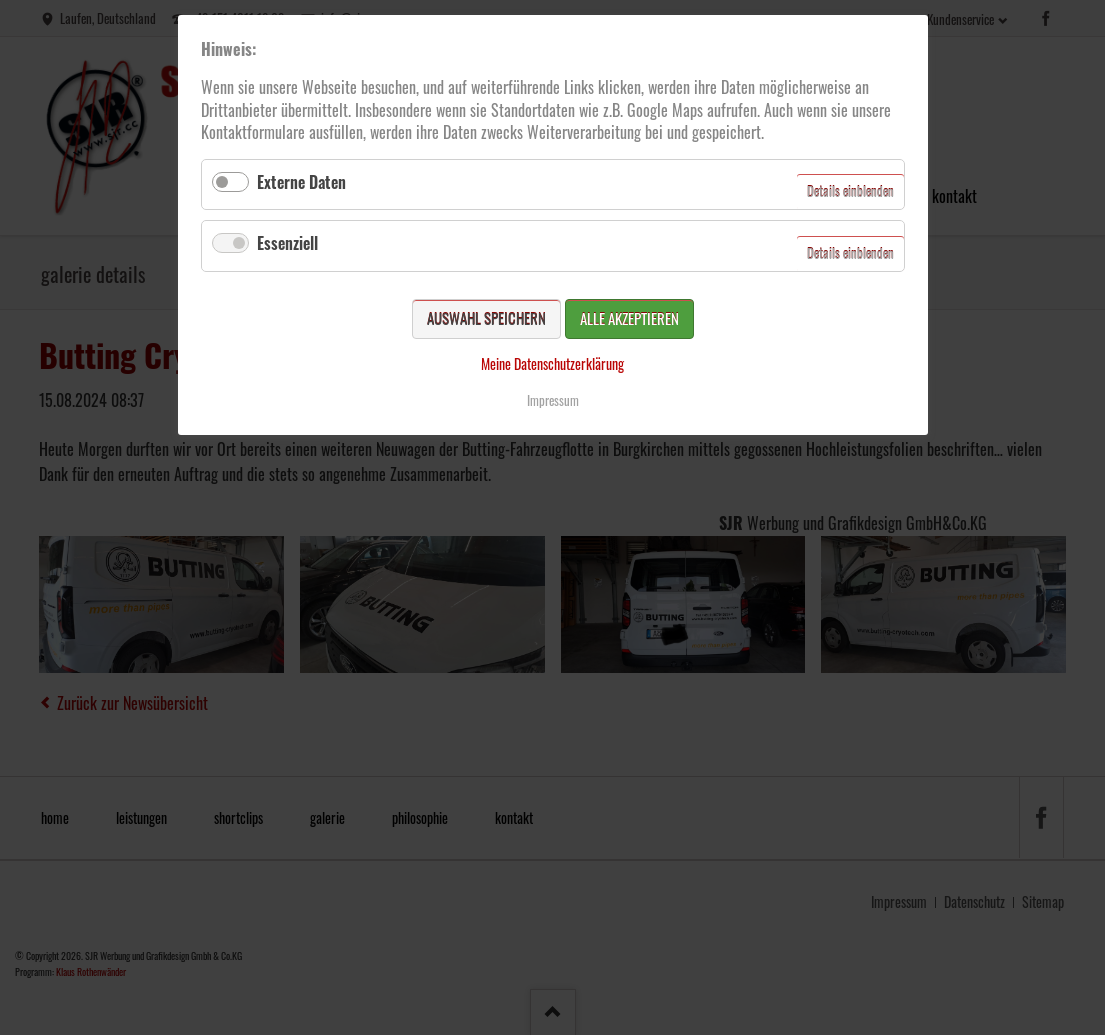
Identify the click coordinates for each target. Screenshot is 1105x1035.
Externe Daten (301, 182)
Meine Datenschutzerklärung (552, 363)
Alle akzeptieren (629, 318)
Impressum (553, 400)
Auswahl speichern (486, 318)
